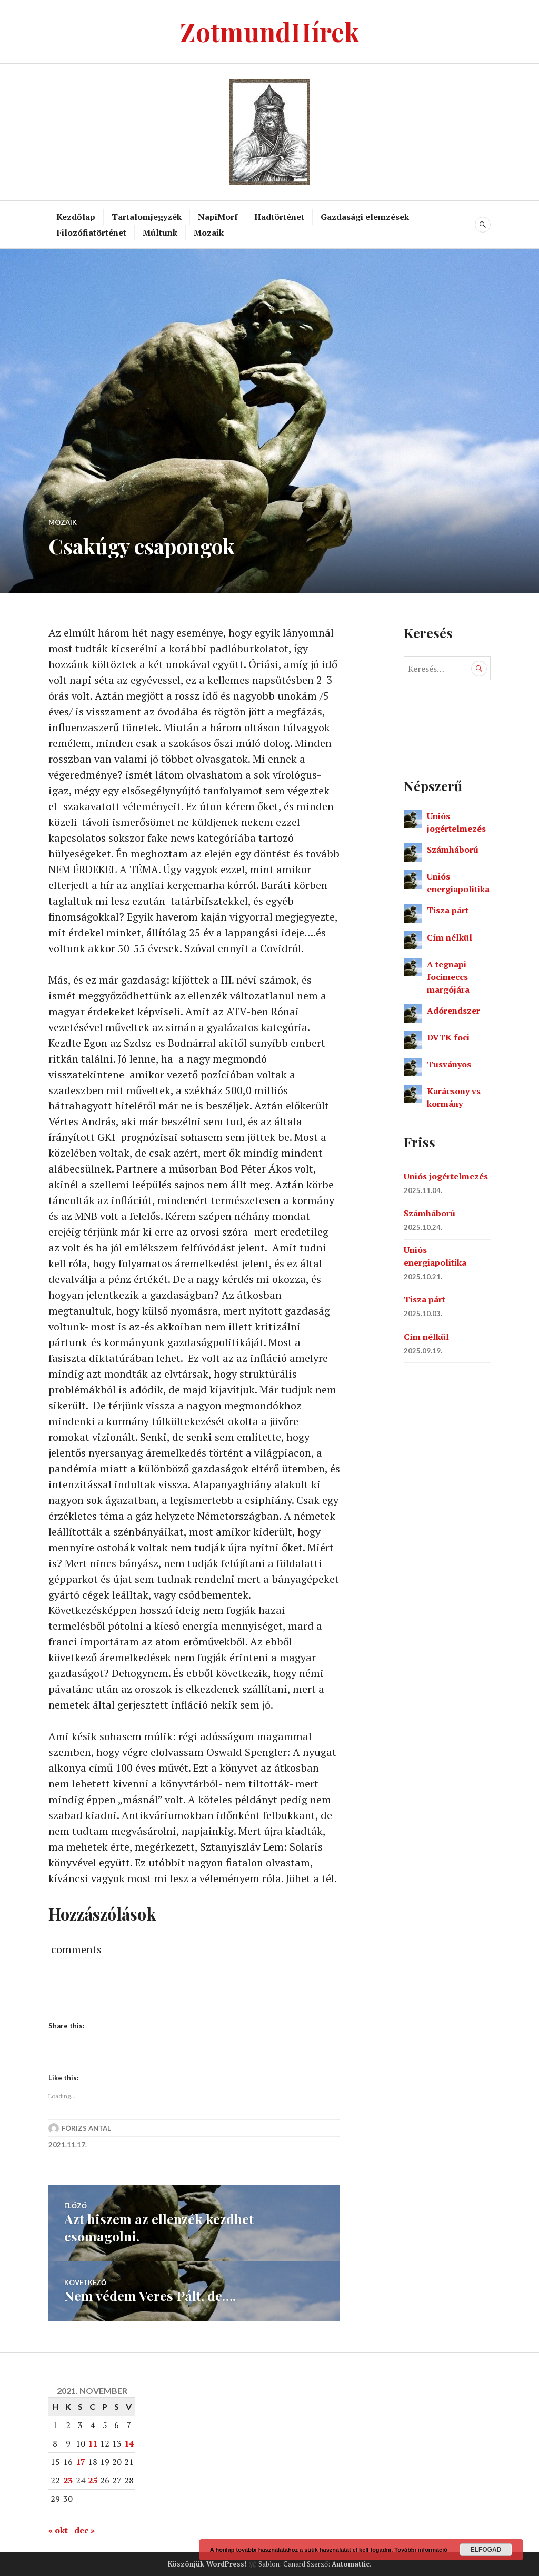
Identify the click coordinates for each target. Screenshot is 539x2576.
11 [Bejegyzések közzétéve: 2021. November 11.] (92, 2443)
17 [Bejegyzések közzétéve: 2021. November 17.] (80, 2462)
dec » (84, 2530)
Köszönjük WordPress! (207, 2563)
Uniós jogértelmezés (446, 1176)
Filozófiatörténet (91, 232)
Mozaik (209, 232)
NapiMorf (218, 217)
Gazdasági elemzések (365, 217)
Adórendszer (453, 1010)
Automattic (351, 2563)
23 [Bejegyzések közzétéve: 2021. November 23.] (68, 2480)
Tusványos (449, 1064)
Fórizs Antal (86, 2130)
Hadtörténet (279, 217)
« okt (58, 2530)
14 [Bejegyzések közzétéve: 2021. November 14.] (129, 2443)
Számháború (452, 849)
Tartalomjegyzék (147, 217)
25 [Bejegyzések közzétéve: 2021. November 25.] (92, 2480)
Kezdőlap (75, 217)
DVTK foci (448, 1037)
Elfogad (486, 2549)
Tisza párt (447, 910)
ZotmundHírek (270, 31)
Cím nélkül (449, 937)
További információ (420, 2550)
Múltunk (160, 232)
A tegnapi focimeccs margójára (448, 976)
